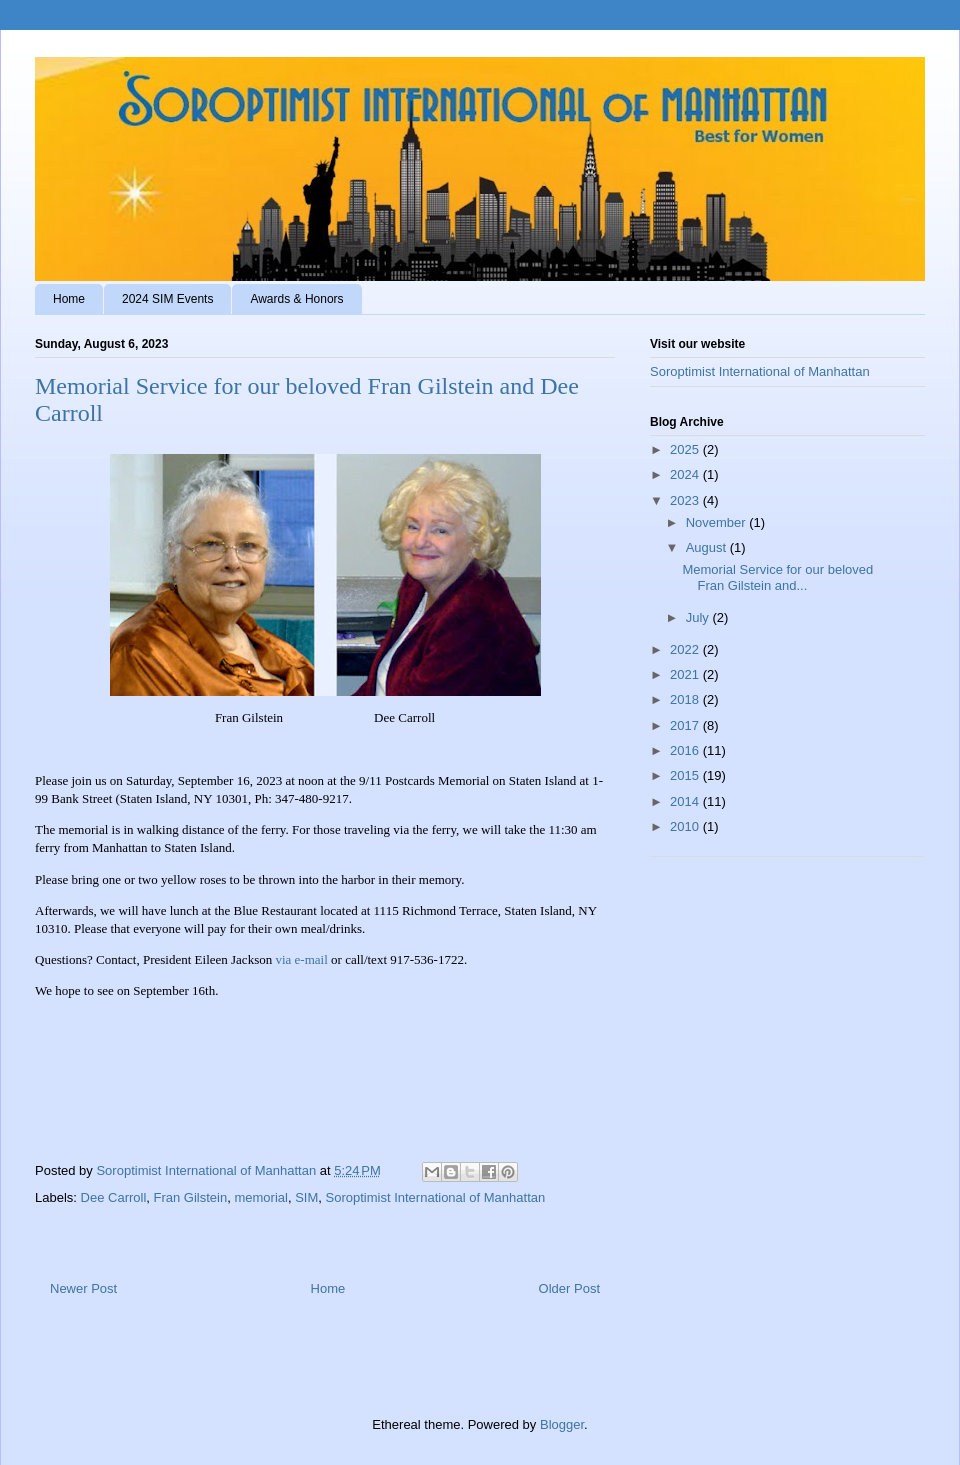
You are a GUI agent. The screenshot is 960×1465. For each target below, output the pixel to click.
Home (69, 299)
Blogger (562, 1424)
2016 (686, 750)
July (699, 617)
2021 (686, 674)
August (708, 547)
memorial (260, 1197)
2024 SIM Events (167, 299)
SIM (306, 1197)
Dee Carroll (114, 1197)
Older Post (569, 1288)
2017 (686, 725)
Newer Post (83, 1288)
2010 (686, 826)
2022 (686, 649)
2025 (686, 449)
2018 (686, 699)
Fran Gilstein (191, 1197)
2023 (686, 500)
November (718, 522)
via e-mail (301, 959)
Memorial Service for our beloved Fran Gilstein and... (777, 577)
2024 (686, 474)
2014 (686, 801)
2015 (686, 775)
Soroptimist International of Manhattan (436, 1197)
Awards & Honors (296, 299)
